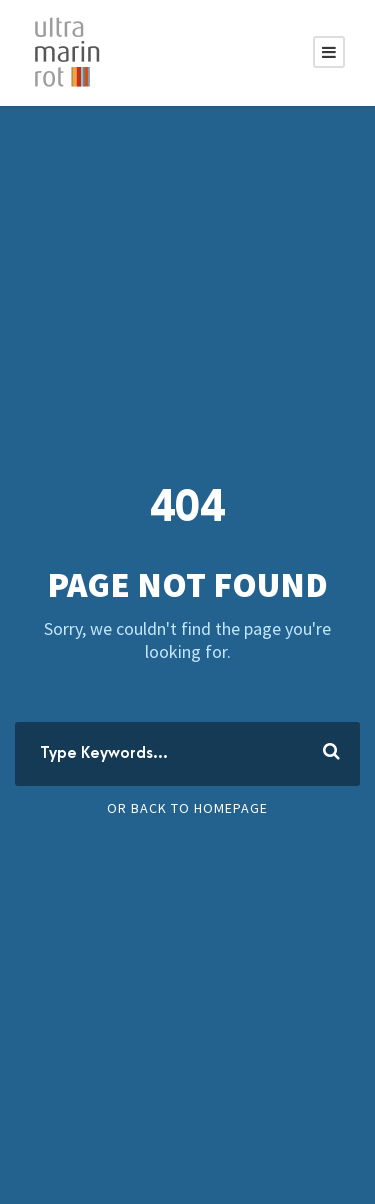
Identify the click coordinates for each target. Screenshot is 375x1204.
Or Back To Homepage (187, 808)
